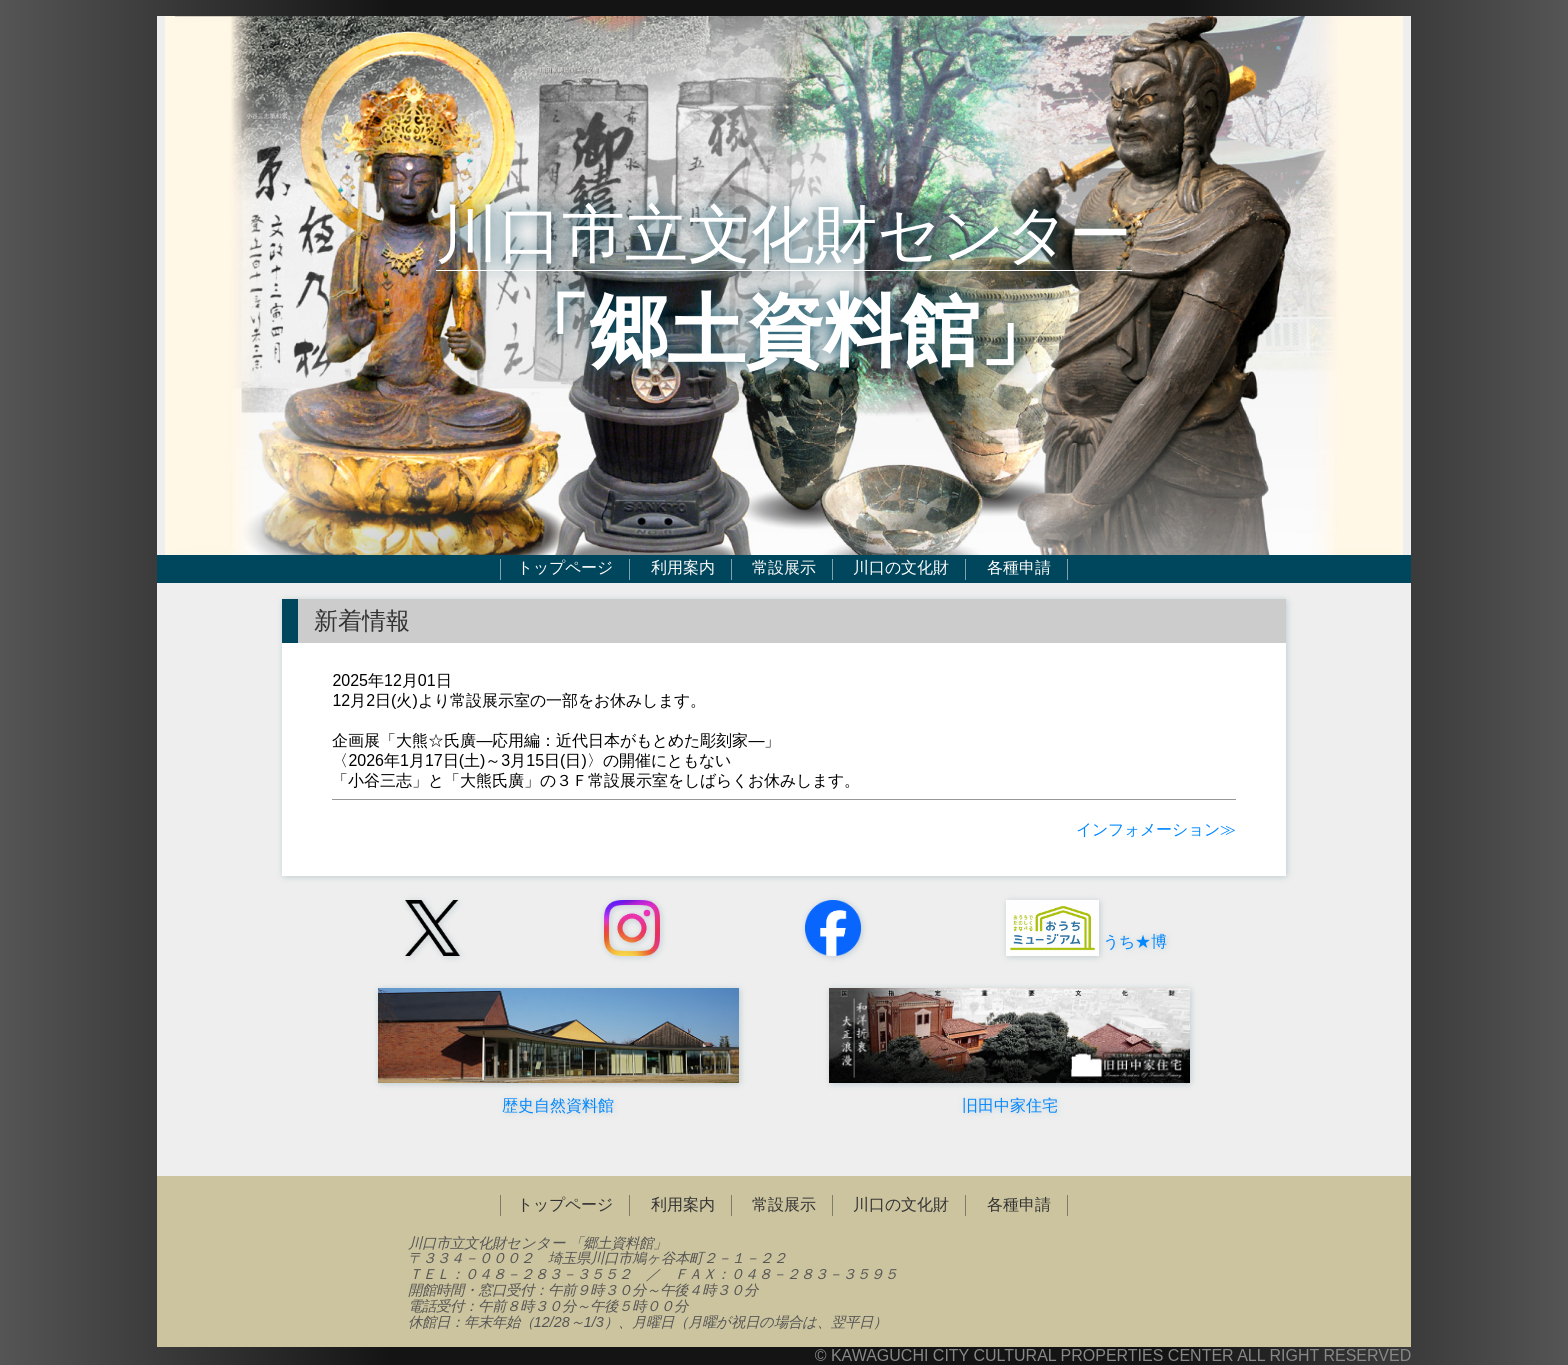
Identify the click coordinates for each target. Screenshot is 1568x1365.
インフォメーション (1148, 829)
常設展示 (784, 568)
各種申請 (1019, 568)
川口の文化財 (901, 568)
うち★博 (1084, 941)
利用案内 (683, 568)
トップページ (565, 568)
